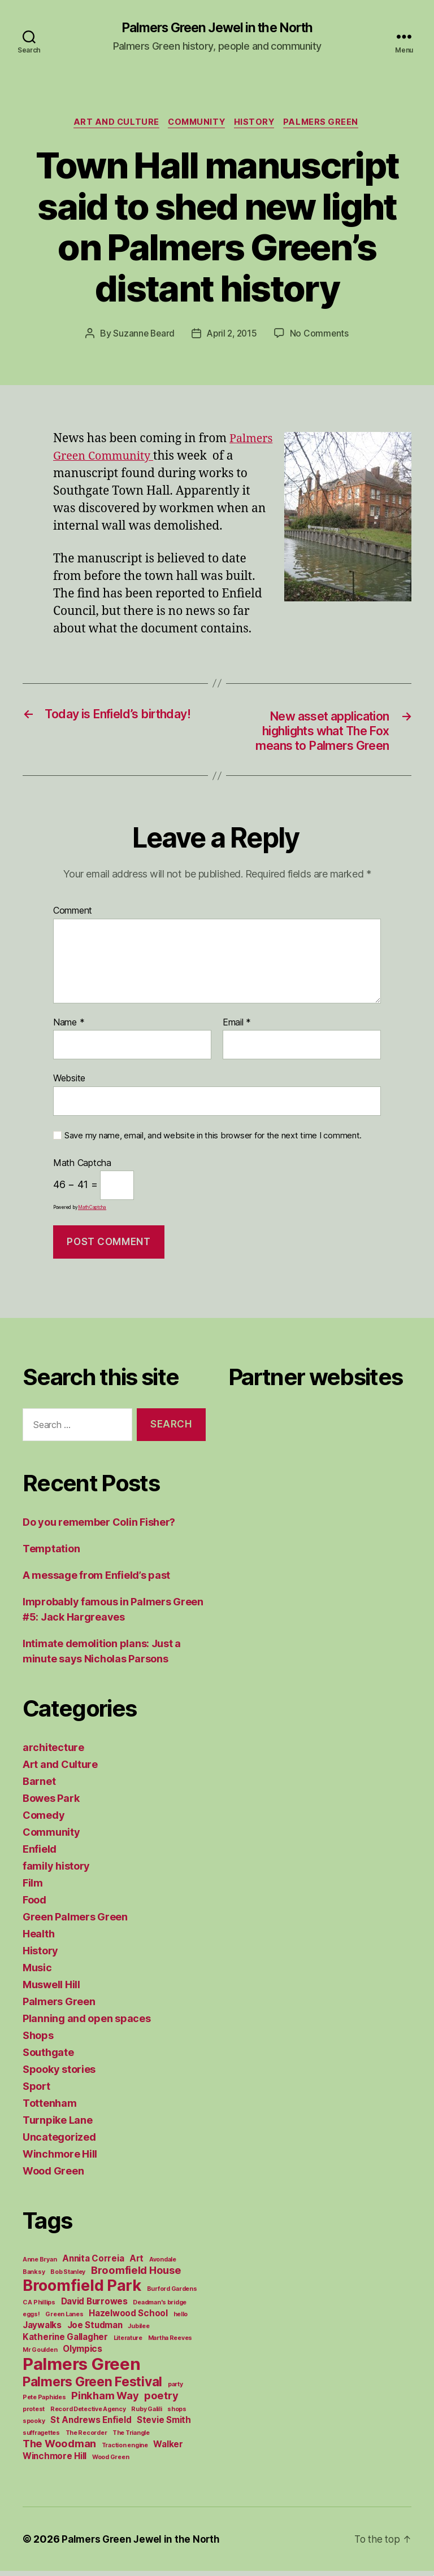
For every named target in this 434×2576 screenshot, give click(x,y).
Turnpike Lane (58, 2125)
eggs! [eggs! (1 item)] (31, 2319)
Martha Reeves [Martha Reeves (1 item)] (170, 2343)
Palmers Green (327, 124)
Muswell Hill (51, 1990)
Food (34, 1905)
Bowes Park (51, 1803)
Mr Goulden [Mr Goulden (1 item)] (40, 2355)
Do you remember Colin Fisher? (99, 1527)
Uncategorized (59, 2142)
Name (68, 1027)
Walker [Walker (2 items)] (168, 2449)
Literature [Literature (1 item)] (128, 2343)
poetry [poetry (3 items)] (161, 2400)
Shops (38, 2040)
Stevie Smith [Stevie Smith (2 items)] (164, 2425)
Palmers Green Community (131, 458)
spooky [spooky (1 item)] (34, 2426)
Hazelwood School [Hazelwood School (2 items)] (128, 2318)
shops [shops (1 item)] (176, 2414)
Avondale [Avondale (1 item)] (162, 2264)
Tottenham (50, 2108)
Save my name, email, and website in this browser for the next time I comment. (213, 1140)
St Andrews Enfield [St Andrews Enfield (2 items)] (90, 2425)
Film (33, 1888)
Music (37, 1973)
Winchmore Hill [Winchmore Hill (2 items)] (54, 2461)
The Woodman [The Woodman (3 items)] (59, 2448)
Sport (36, 2091)
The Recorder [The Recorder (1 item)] (86, 2438)
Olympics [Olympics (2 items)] (82, 2353)
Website (69, 1083)
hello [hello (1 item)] (180, 2319)
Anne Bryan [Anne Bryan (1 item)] (40, 2264)
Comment (72, 916)
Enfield (40, 1854)
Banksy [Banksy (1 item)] (34, 2277)
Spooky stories (59, 2074)
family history (56, 1871)
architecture (53, 1752)
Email (237, 1027)
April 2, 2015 (232, 335)
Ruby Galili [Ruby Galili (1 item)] (146, 2414)
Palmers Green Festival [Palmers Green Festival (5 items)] (92, 2386)
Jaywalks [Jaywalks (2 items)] (42, 2330)
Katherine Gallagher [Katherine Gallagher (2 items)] (65, 2342)
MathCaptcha (92, 1212)
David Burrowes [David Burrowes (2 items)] (94, 2306)
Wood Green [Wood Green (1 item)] (110, 2462)
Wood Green (53, 2176)
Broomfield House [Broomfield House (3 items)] (136, 2275)
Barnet (39, 1786)
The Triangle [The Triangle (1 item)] (131, 2438)
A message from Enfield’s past (96, 1580)
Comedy (43, 1820)
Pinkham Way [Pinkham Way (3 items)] (104, 2400)
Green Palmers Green (75, 1922)
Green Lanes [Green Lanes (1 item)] (64, 2319)
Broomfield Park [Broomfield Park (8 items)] (82, 2290)
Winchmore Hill (60, 2159)
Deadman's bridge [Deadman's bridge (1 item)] (159, 2307)
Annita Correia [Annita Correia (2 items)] (93, 2263)
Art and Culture (111, 124)
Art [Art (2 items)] (136, 2263)
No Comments (321, 335)
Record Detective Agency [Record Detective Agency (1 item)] (88, 2414)
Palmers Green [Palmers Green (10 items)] (82, 2369)
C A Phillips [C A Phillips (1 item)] (39, 2307)
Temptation (51, 1554)
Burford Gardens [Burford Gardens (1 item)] (172, 2294)
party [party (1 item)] (175, 2389)
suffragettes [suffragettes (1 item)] (41, 2438)
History (258, 124)
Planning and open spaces (87, 2023)
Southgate (48, 2057)
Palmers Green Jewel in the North (217, 28)
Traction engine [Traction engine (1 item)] (125, 2450)
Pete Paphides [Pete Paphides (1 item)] (44, 2402)
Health (38, 1939)
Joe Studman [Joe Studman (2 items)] (95, 2330)
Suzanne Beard (142, 335)
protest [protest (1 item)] (34, 2414)
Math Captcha (82, 1168)
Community (196, 124)
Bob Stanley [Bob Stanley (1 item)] (67, 2277)
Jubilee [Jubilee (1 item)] (138, 2331)
